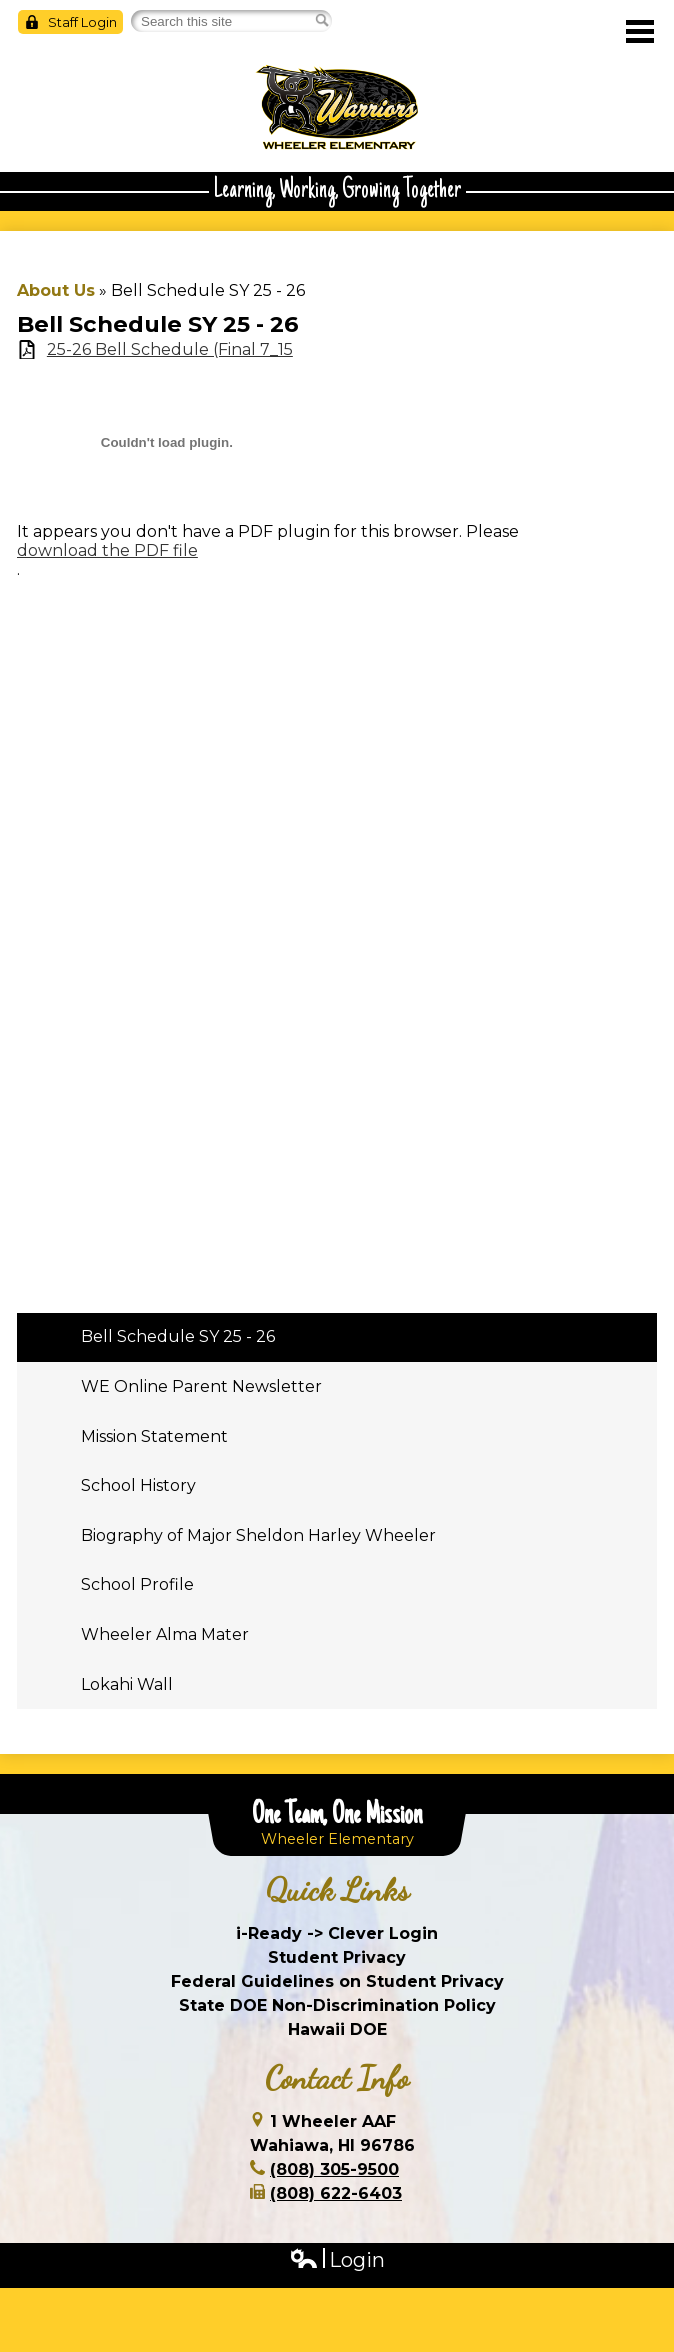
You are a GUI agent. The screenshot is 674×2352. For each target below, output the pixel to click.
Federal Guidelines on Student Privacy (337, 1981)
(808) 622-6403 (336, 2193)
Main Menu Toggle (640, 31)
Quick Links (337, 1890)
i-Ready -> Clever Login (337, 1933)
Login (337, 2260)
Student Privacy (337, 1957)
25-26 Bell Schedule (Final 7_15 (170, 349)
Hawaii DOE (337, 2029)
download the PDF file (107, 550)
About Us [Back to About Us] (56, 290)
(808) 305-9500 (334, 2169)
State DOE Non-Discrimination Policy (337, 2005)
